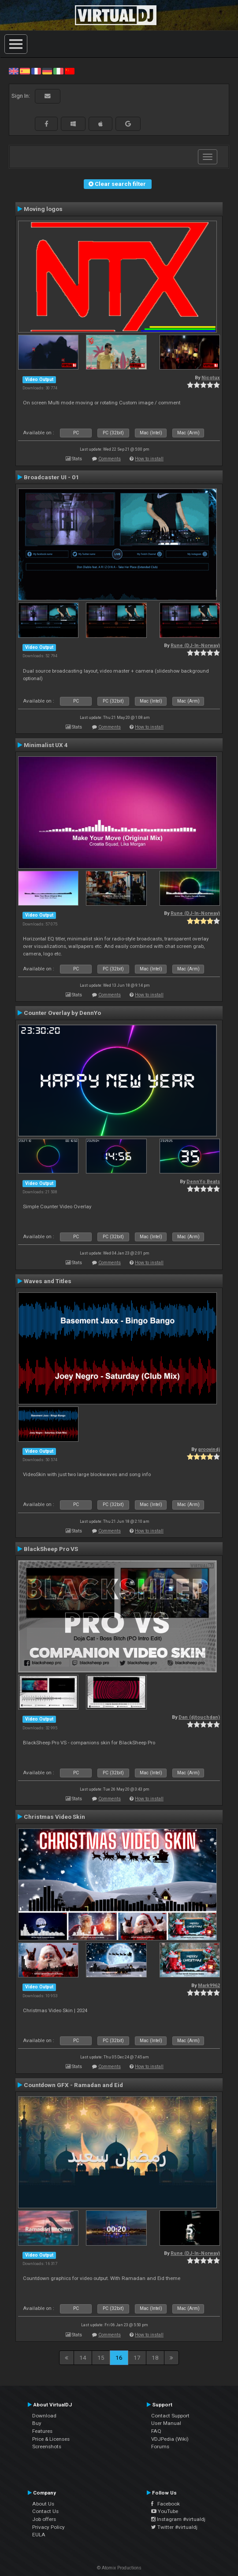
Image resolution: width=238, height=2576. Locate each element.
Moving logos (43, 208)
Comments (109, 459)
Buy (36, 2423)
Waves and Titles (47, 1280)
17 (137, 2357)
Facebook (165, 2504)
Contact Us (45, 2511)
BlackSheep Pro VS (51, 1548)
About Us (43, 2504)
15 (100, 2357)
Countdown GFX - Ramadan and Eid (73, 2084)
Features (42, 2431)
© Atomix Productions (119, 2568)
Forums (160, 2446)
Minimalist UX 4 (46, 744)
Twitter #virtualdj (174, 2527)
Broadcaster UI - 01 (51, 477)
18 (155, 2357)
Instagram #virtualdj (178, 2519)
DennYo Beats (203, 1181)
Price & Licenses (51, 2439)
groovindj (209, 1449)
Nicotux (210, 378)
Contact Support (170, 2416)
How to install (149, 459)
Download (44, 2416)
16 (119, 2357)
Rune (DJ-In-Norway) (195, 645)
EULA (38, 2535)
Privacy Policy (48, 2527)
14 (82, 2357)
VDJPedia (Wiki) (170, 2439)
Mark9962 (209, 1985)
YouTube (164, 2511)
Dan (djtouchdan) (199, 1717)
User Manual (166, 2423)
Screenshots (46, 2446)
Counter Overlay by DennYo (62, 1012)
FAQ (156, 2431)
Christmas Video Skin (54, 1816)
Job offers (44, 2519)
